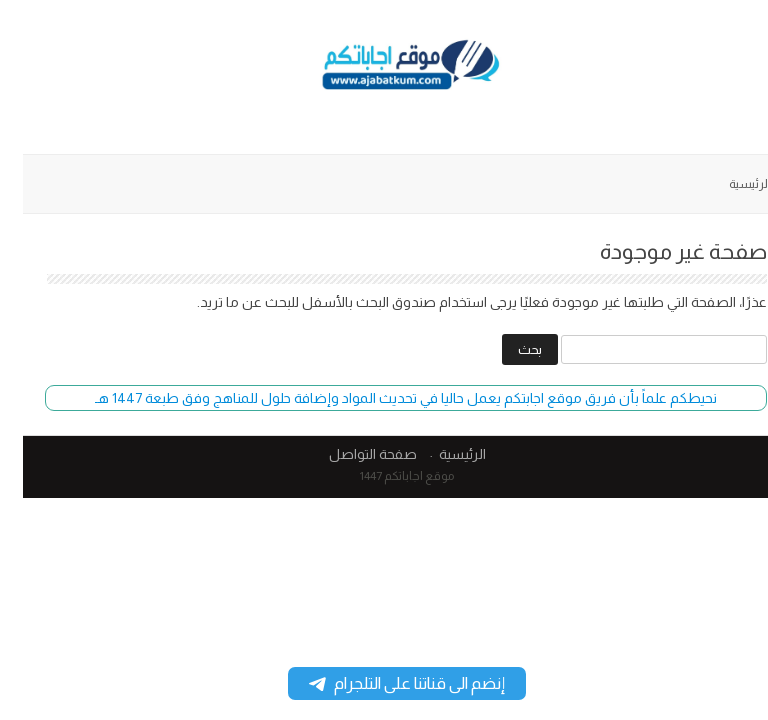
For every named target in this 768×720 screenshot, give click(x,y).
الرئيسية (727, 184)
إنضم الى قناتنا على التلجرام (384, 683)
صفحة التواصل (350, 454)
